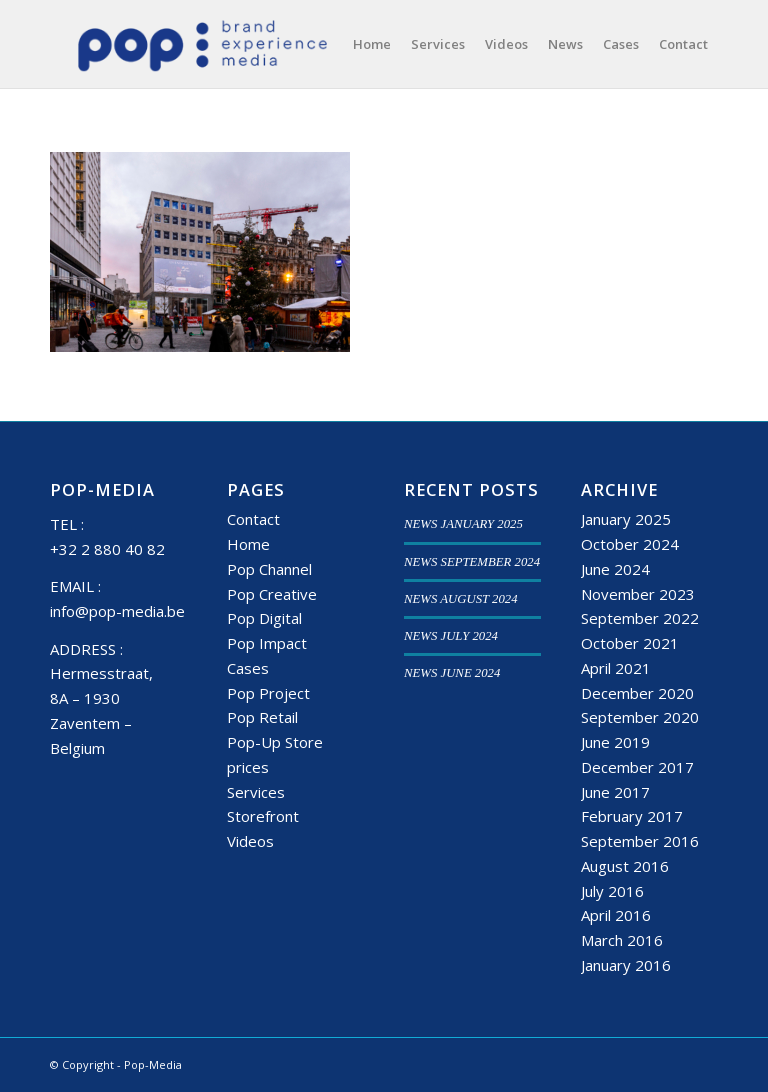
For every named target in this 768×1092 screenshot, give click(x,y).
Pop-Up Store (275, 742)
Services (256, 792)
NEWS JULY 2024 (451, 636)
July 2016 (612, 891)
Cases (248, 668)
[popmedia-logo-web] (201, 44)
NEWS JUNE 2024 (452, 673)
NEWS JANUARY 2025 (463, 524)
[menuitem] (372, 44)
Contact (253, 519)
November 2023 (638, 594)
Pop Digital (264, 618)
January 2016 (626, 965)
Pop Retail (262, 717)
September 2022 (640, 618)
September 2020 (640, 717)
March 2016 (622, 940)
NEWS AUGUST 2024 (461, 599)
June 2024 (615, 569)
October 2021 (630, 643)
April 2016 (616, 915)
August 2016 (625, 866)
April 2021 (616, 668)
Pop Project (268, 693)
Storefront (263, 816)
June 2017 (615, 792)
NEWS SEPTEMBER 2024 (472, 562)
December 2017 (637, 767)
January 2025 (626, 519)
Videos (250, 841)
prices (248, 767)
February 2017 (632, 816)
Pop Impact (267, 643)
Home (248, 544)
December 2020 (637, 693)
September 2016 (640, 841)
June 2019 (615, 742)
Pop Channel (269, 569)
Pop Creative (272, 594)
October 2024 (630, 544)
